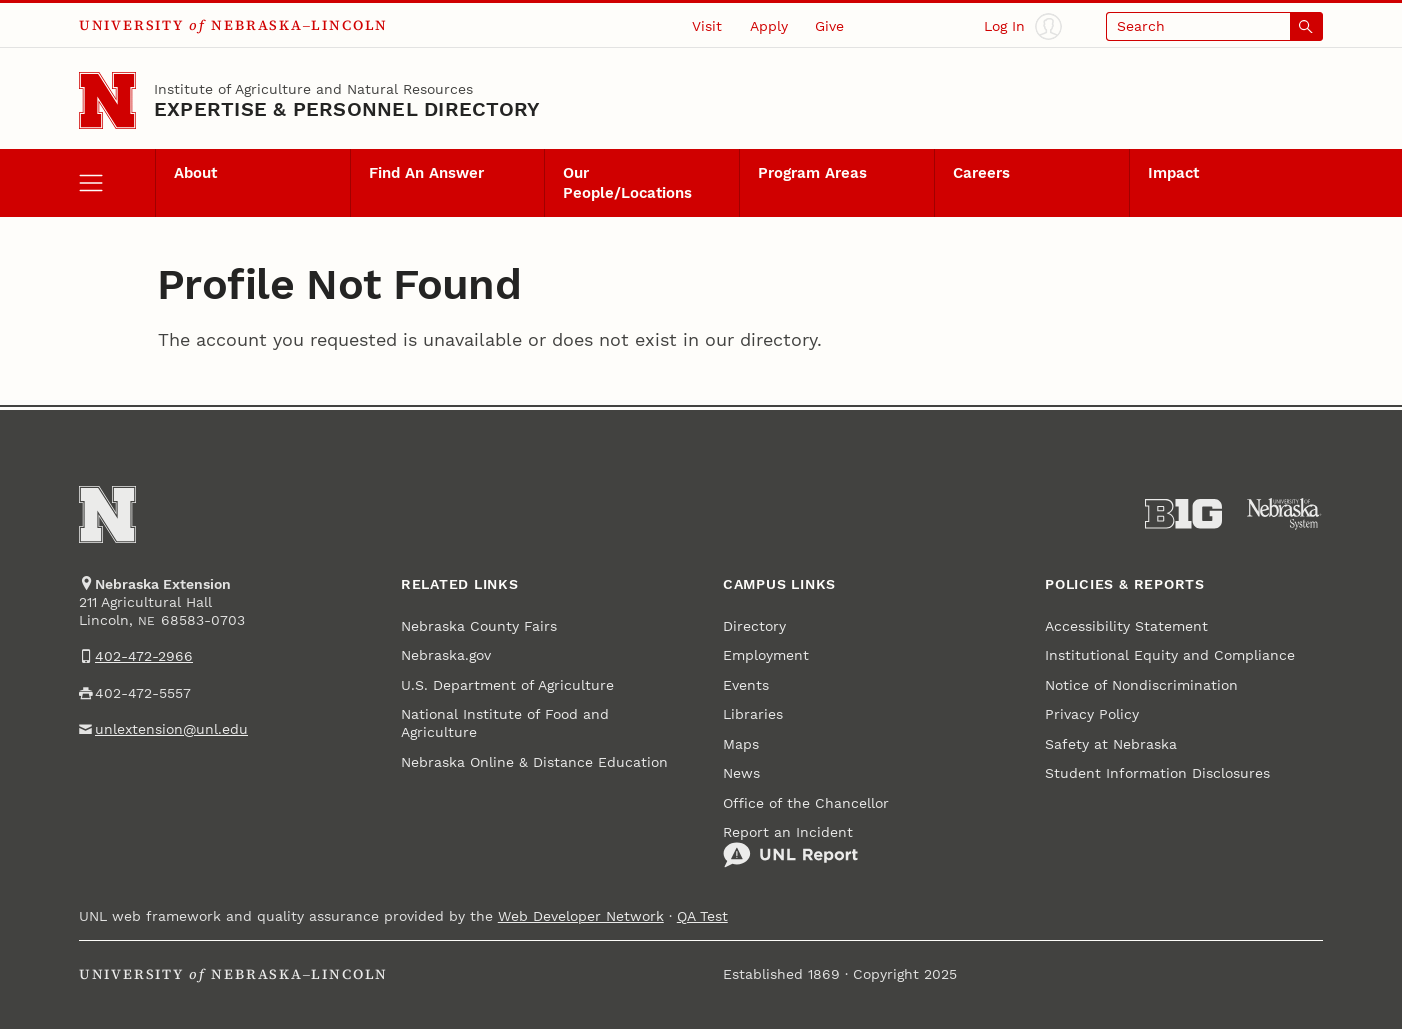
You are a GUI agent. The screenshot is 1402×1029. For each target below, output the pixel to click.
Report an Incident (790, 846)
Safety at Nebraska (1111, 744)
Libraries (753, 714)
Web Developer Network (581, 916)
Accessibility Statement (1126, 626)
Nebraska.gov (446, 655)
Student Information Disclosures (1157, 773)
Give (829, 26)
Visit (707, 26)
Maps (741, 744)
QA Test (702, 916)
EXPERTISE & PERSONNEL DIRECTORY (347, 109)
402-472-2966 (144, 656)
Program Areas (812, 173)
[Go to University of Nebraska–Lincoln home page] (107, 100)
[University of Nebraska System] (1284, 514)
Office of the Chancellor (806, 803)
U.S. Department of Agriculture (507, 685)
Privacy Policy (1092, 714)
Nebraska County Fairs (479, 626)
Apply (769, 26)
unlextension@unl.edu (171, 729)
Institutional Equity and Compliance (1170, 655)
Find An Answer (426, 173)
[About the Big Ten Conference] (1183, 514)
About (195, 173)
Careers (981, 173)
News (741, 773)
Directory (754, 626)
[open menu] (117, 183)
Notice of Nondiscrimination (1141, 685)
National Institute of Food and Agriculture (505, 723)
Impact (1173, 173)
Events (746, 685)
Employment (766, 655)
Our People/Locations (627, 183)
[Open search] (1214, 26)
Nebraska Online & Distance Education (534, 762)
